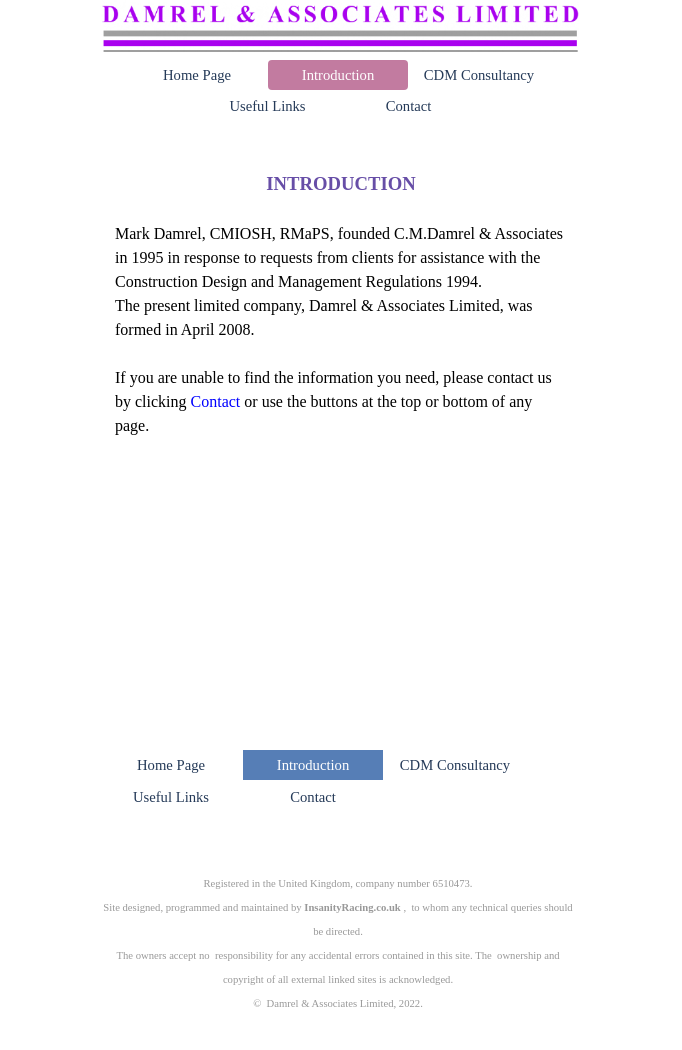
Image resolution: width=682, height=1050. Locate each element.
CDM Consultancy (479, 75)
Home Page (197, 75)
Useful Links (267, 106)
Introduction (338, 75)
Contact (409, 106)
